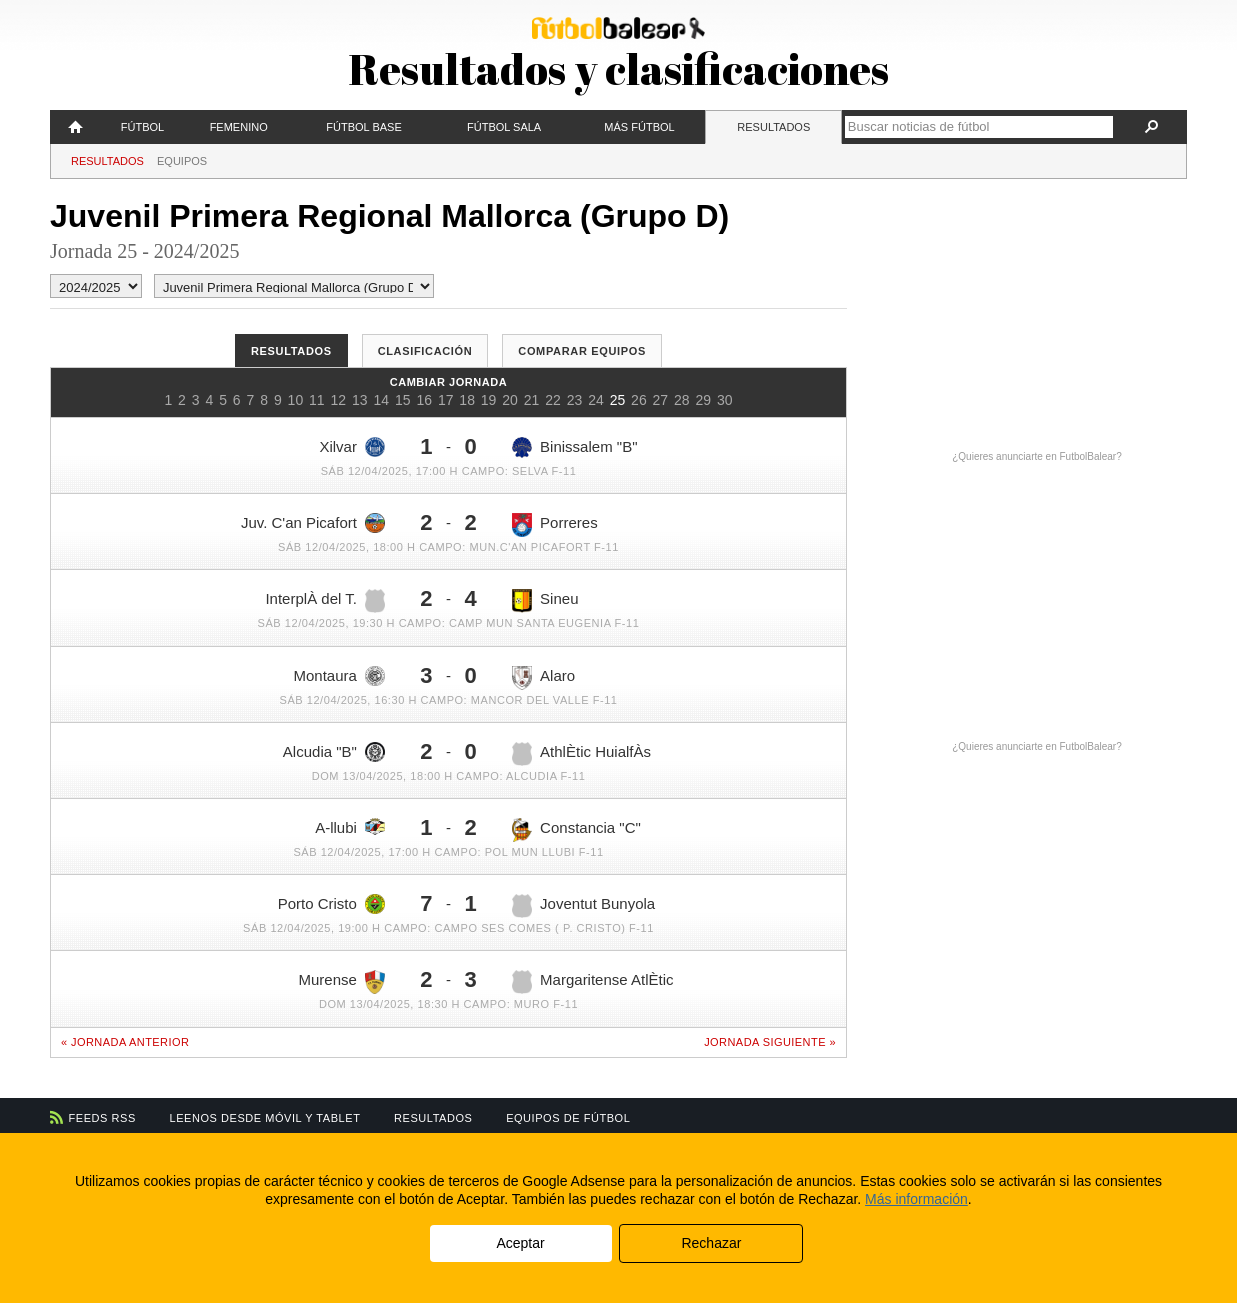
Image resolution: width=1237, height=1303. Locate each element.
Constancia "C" (576, 830)
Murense (342, 982)
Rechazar (711, 1243)
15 (403, 400)
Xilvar (352, 447)
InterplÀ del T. (324, 601)
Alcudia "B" (334, 752)
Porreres (555, 525)
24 (596, 400)
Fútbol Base (363, 127)
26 (639, 400)
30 (725, 400)
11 (317, 400)
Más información (916, 1199)
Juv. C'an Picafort (313, 523)
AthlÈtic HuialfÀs (581, 754)
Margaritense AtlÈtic (592, 982)
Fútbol (142, 127)
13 (360, 400)
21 (532, 400)
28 (682, 400)
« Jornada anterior (125, 1042)
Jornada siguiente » (770, 1042)
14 (381, 400)
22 (553, 400)
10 (296, 400)
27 (661, 400)
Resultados (773, 127)
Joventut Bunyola (583, 906)
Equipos (182, 161)
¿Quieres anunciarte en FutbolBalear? (1037, 456)
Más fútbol (639, 127)
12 (339, 400)
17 (446, 400)
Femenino (239, 127)
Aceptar (520, 1243)
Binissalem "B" (574, 447)
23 (575, 400)
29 (704, 400)
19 (489, 400)
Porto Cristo (331, 904)
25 (618, 400)
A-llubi (350, 827)
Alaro (543, 678)
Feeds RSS (102, 1118)
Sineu (545, 601)
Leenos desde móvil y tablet (265, 1118)
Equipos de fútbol (568, 1118)
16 (424, 400)
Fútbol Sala (504, 127)
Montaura (339, 676)
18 (467, 400)
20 (510, 400)
